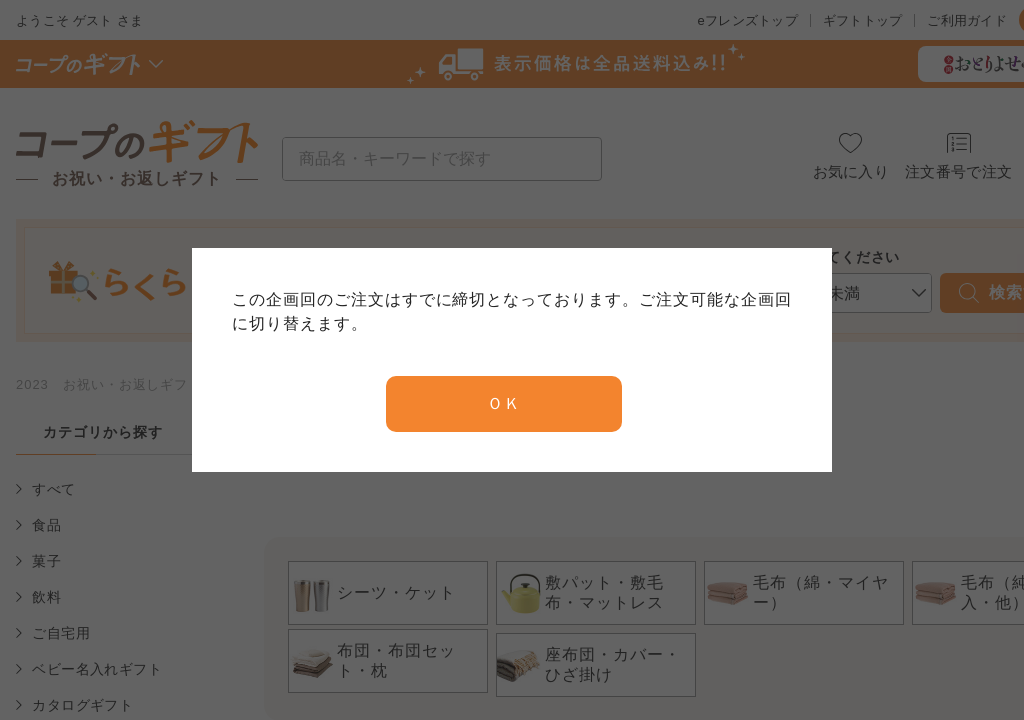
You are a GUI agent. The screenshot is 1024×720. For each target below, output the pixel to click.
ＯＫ (504, 403)
